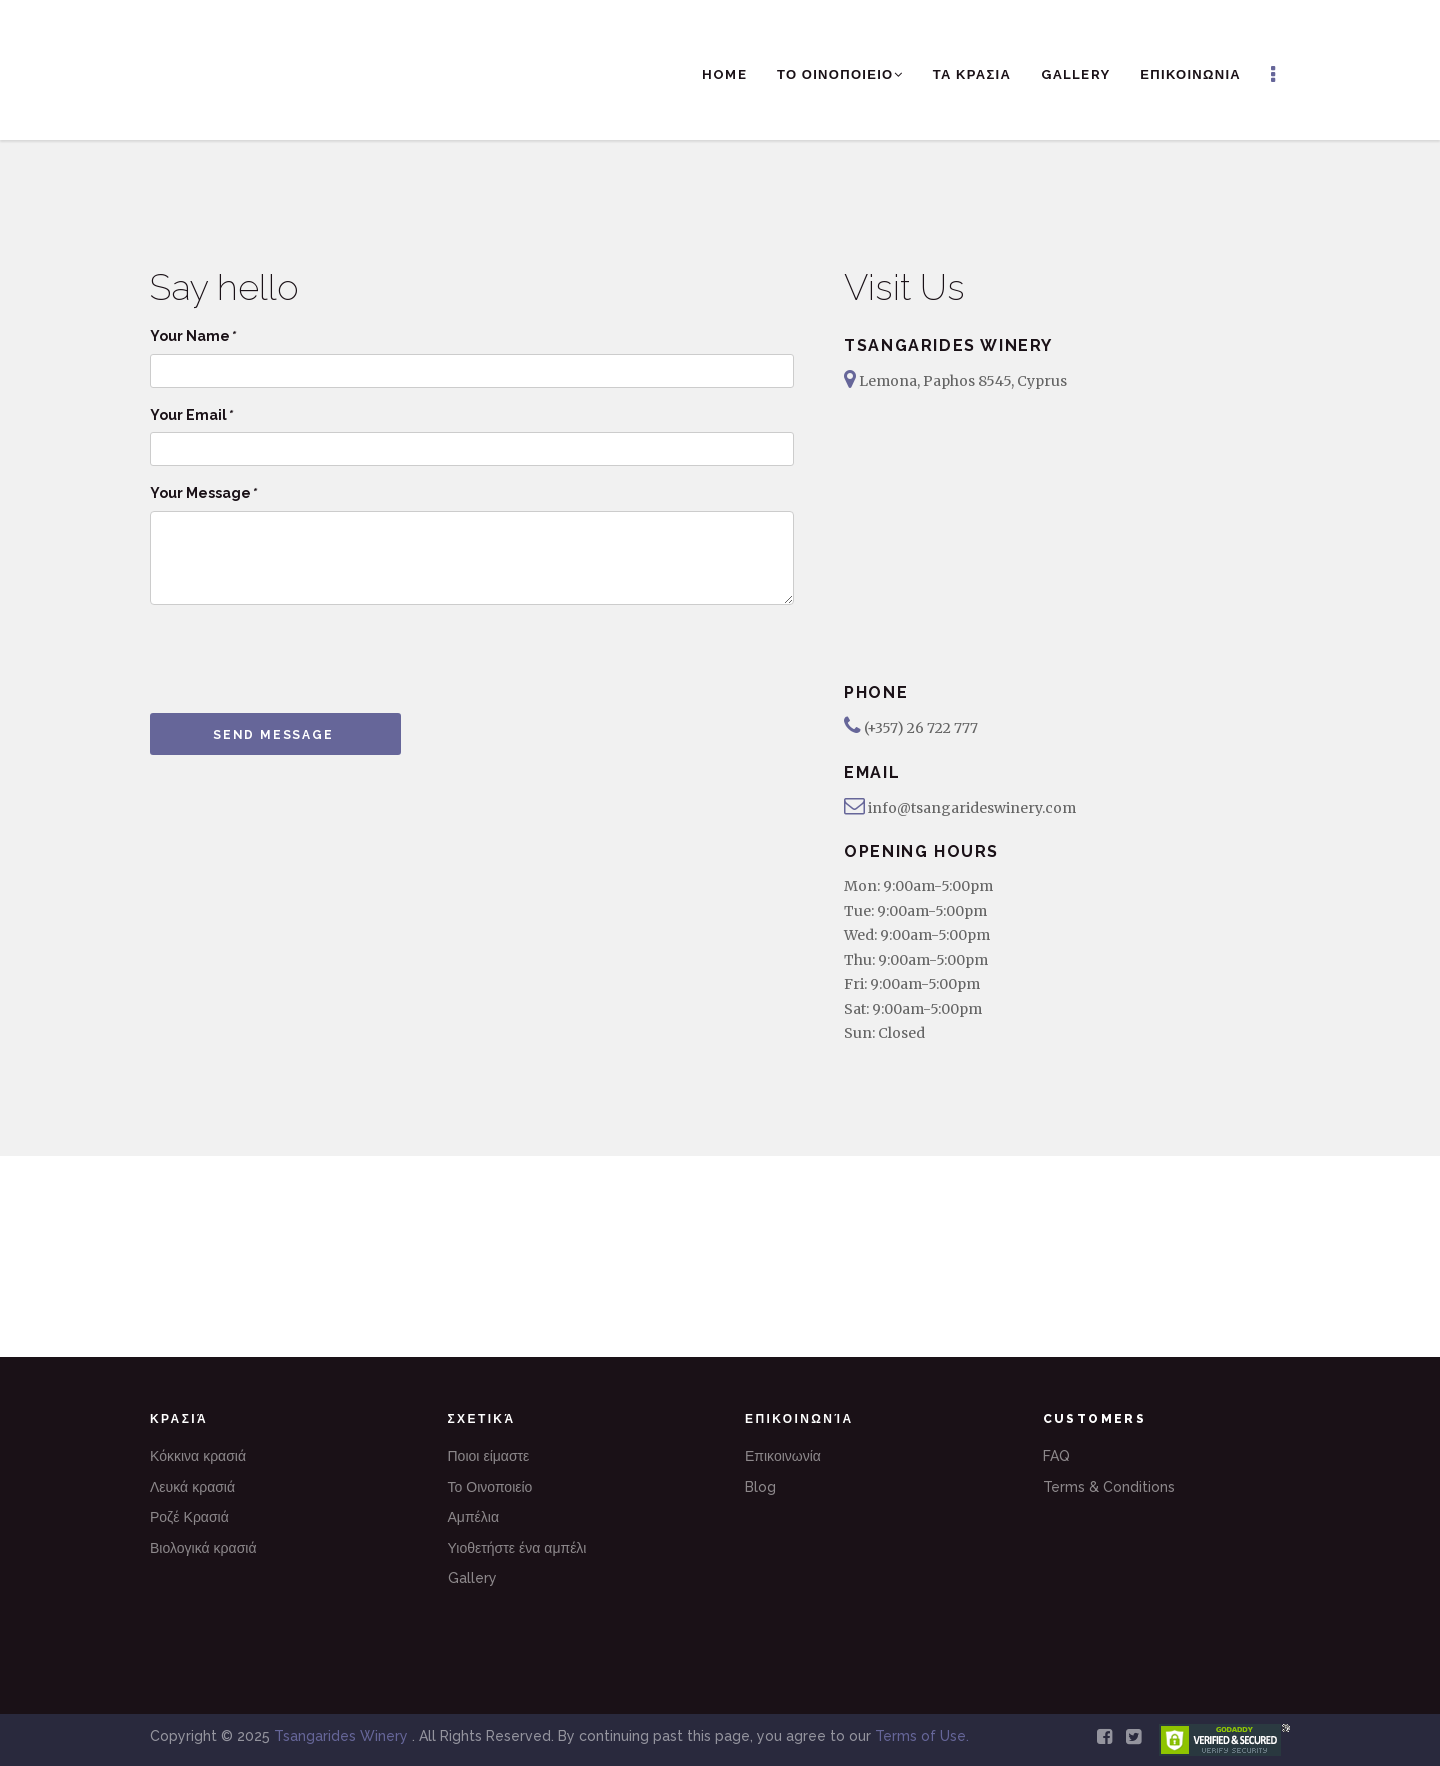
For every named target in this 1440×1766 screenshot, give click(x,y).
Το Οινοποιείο (490, 1487)
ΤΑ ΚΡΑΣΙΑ (972, 74)
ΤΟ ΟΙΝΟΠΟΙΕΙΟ (840, 74)
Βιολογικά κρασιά (203, 1548)
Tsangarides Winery (343, 1736)
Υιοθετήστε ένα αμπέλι (517, 1548)
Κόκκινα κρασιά (198, 1456)
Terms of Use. (922, 1736)
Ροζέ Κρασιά (189, 1517)
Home (724, 74)
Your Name (192, 336)
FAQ (1056, 1456)
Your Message (203, 493)
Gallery (1075, 74)
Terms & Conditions (1109, 1487)
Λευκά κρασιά (192, 1487)
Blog (760, 1487)
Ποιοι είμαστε (489, 1456)
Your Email (191, 415)
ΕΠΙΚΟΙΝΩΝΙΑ (1190, 74)
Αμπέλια (474, 1517)
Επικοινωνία (783, 1456)
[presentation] (302, 659)
